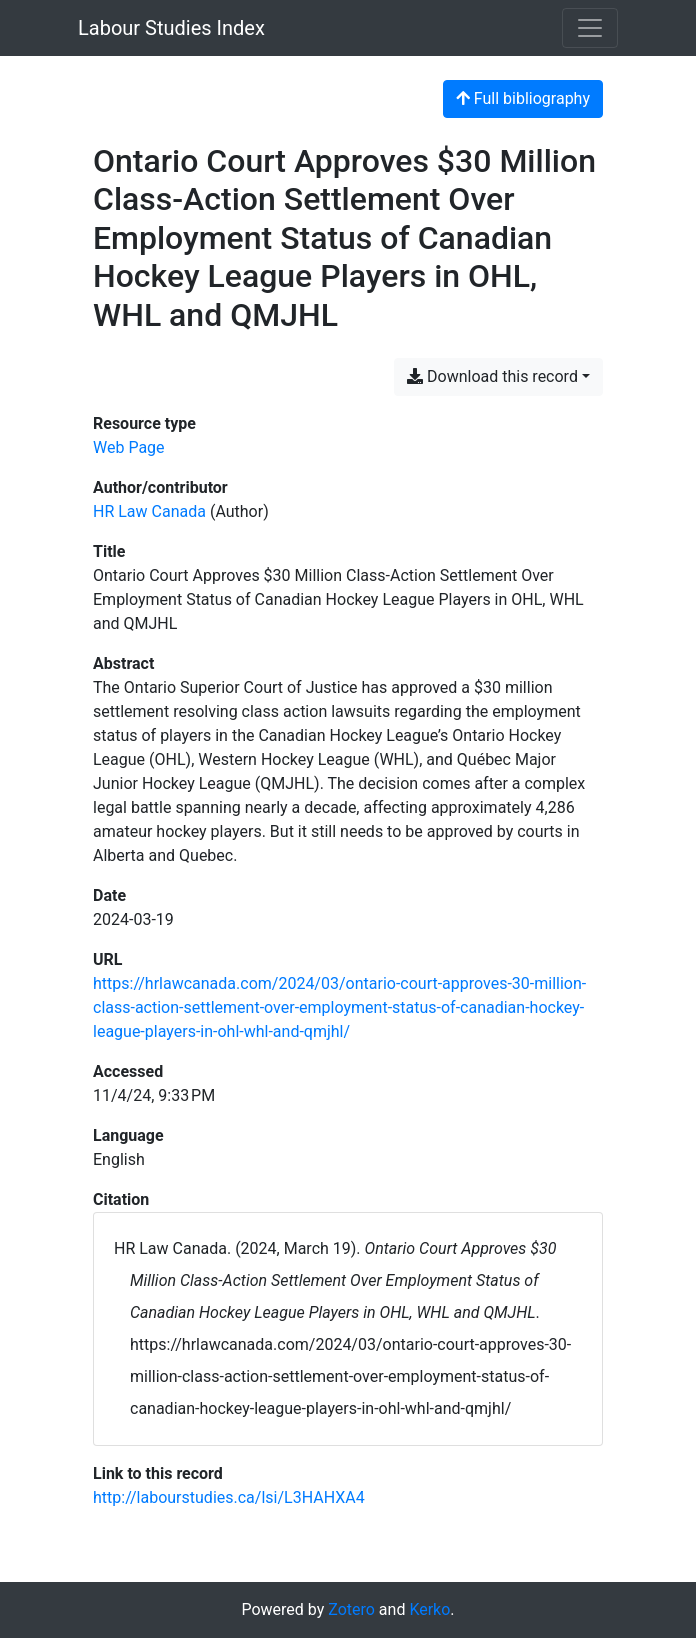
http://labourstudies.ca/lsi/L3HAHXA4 (229, 1497)
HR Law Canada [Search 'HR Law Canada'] (149, 511)
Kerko (429, 1609)
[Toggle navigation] (590, 28)
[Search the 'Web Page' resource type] (129, 447)
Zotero (351, 1609)
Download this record (492, 376)
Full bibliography (523, 98)
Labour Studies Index (171, 28)
